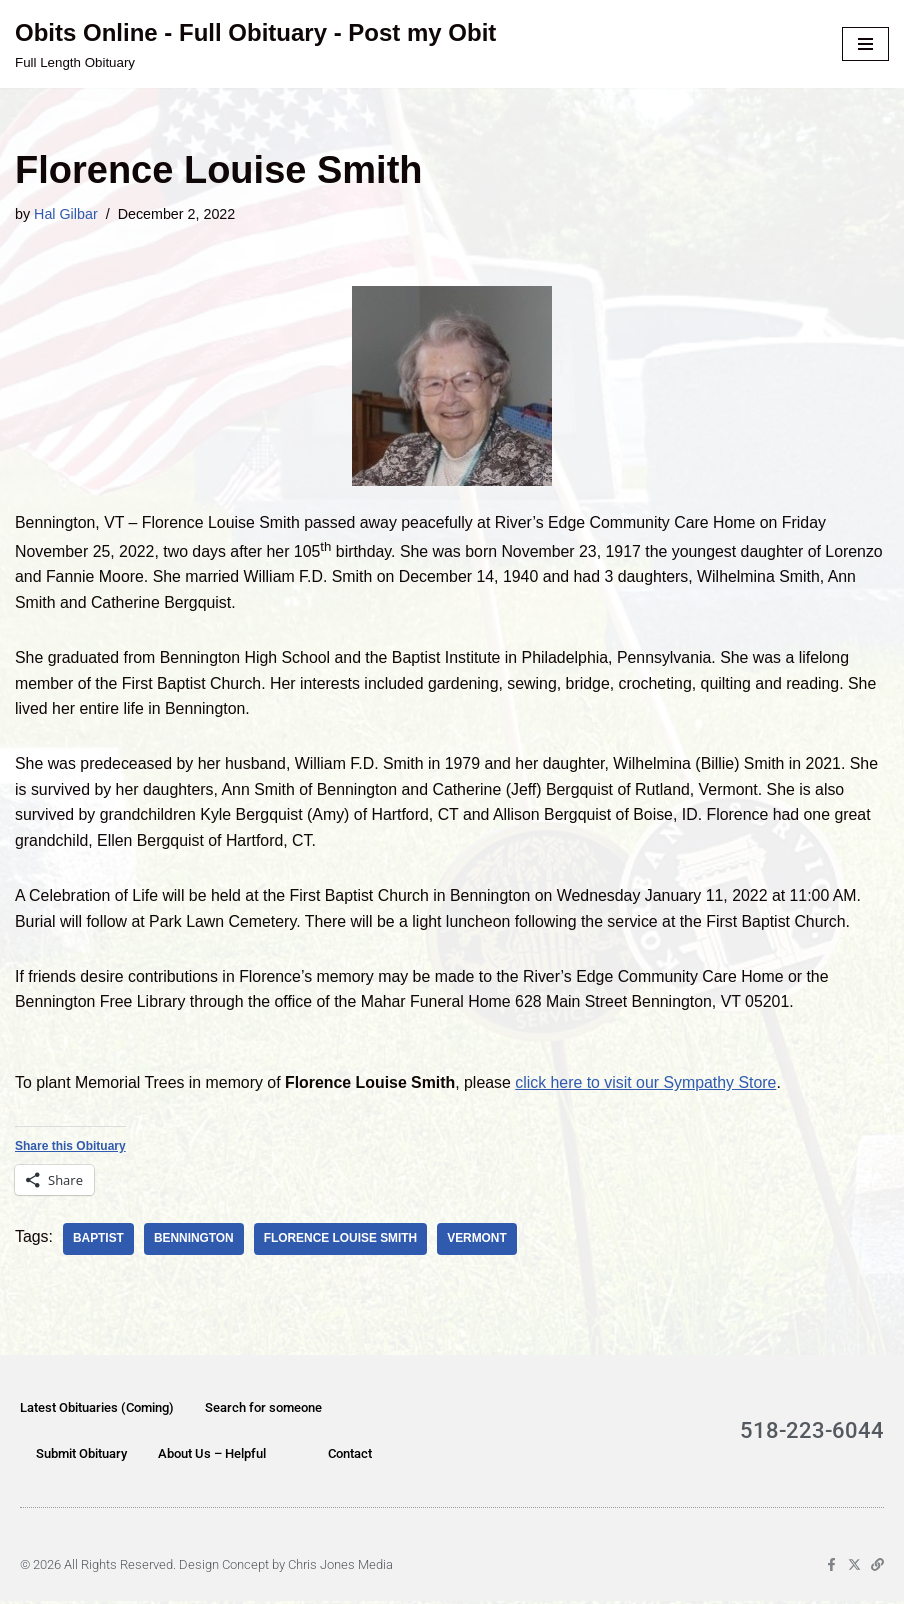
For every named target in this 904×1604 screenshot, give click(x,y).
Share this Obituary (70, 1149)
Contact (350, 1456)
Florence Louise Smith (342, 1242)
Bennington (195, 1242)
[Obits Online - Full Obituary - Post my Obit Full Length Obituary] (255, 44)
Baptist (98, 1242)
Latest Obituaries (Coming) (97, 1410)
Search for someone (263, 1410)
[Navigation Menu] (865, 44)
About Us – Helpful (212, 1456)
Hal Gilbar (66, 214)
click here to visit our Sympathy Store (650, 1085)
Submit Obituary (81, 1456)
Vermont (480, 1242)
